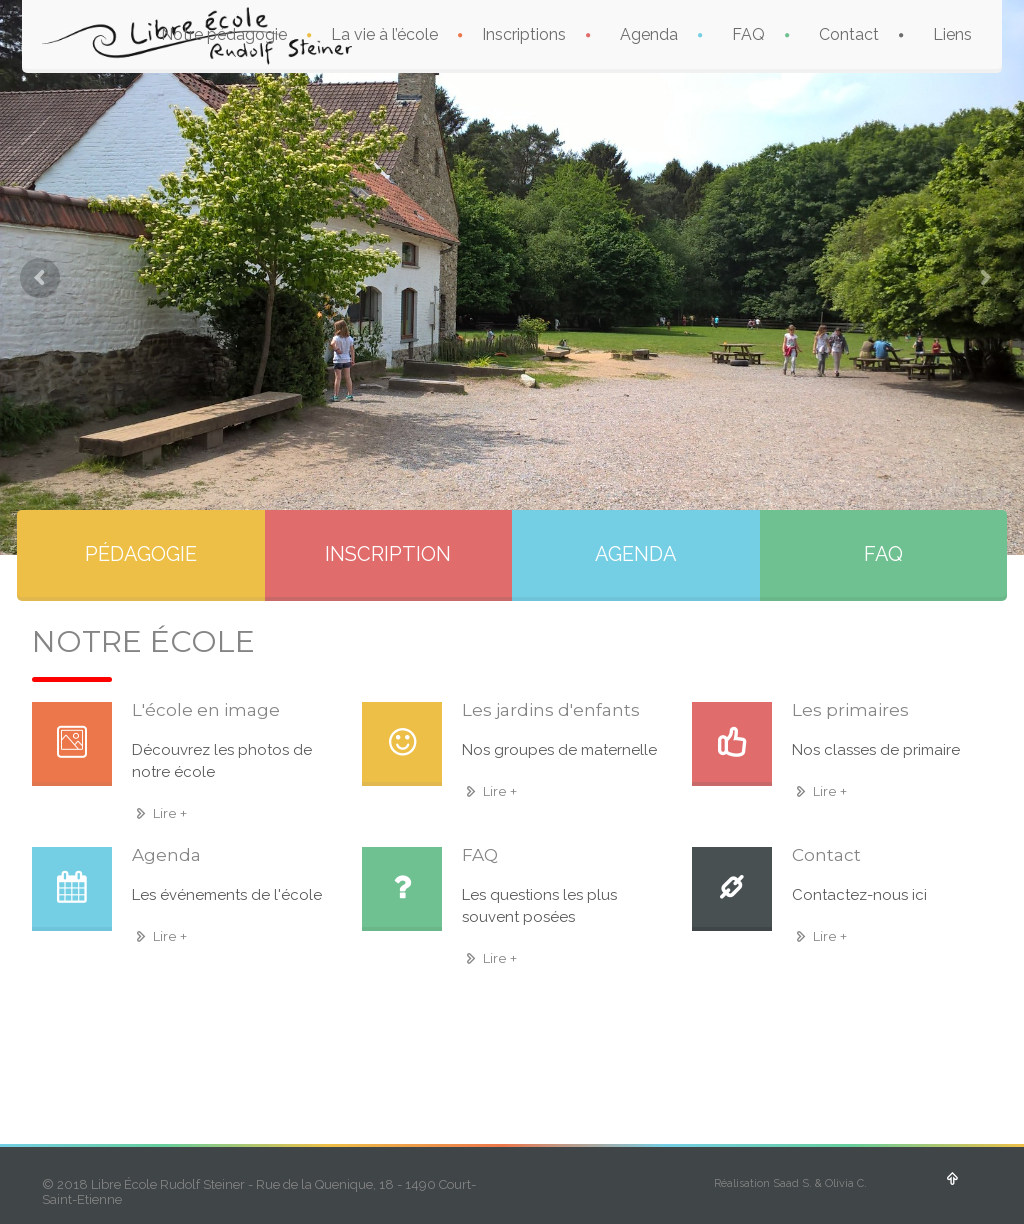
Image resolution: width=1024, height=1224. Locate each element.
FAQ (748, 34)
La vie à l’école (384, 34)
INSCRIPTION (388, 554)
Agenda (649, 34)
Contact (849, 34)
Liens (952, 34)
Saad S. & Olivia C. (820, 1183)
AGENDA (636, 554)
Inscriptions (524, 34)
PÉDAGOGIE (141, 554)
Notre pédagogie (224, 34)
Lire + (159, 813)
